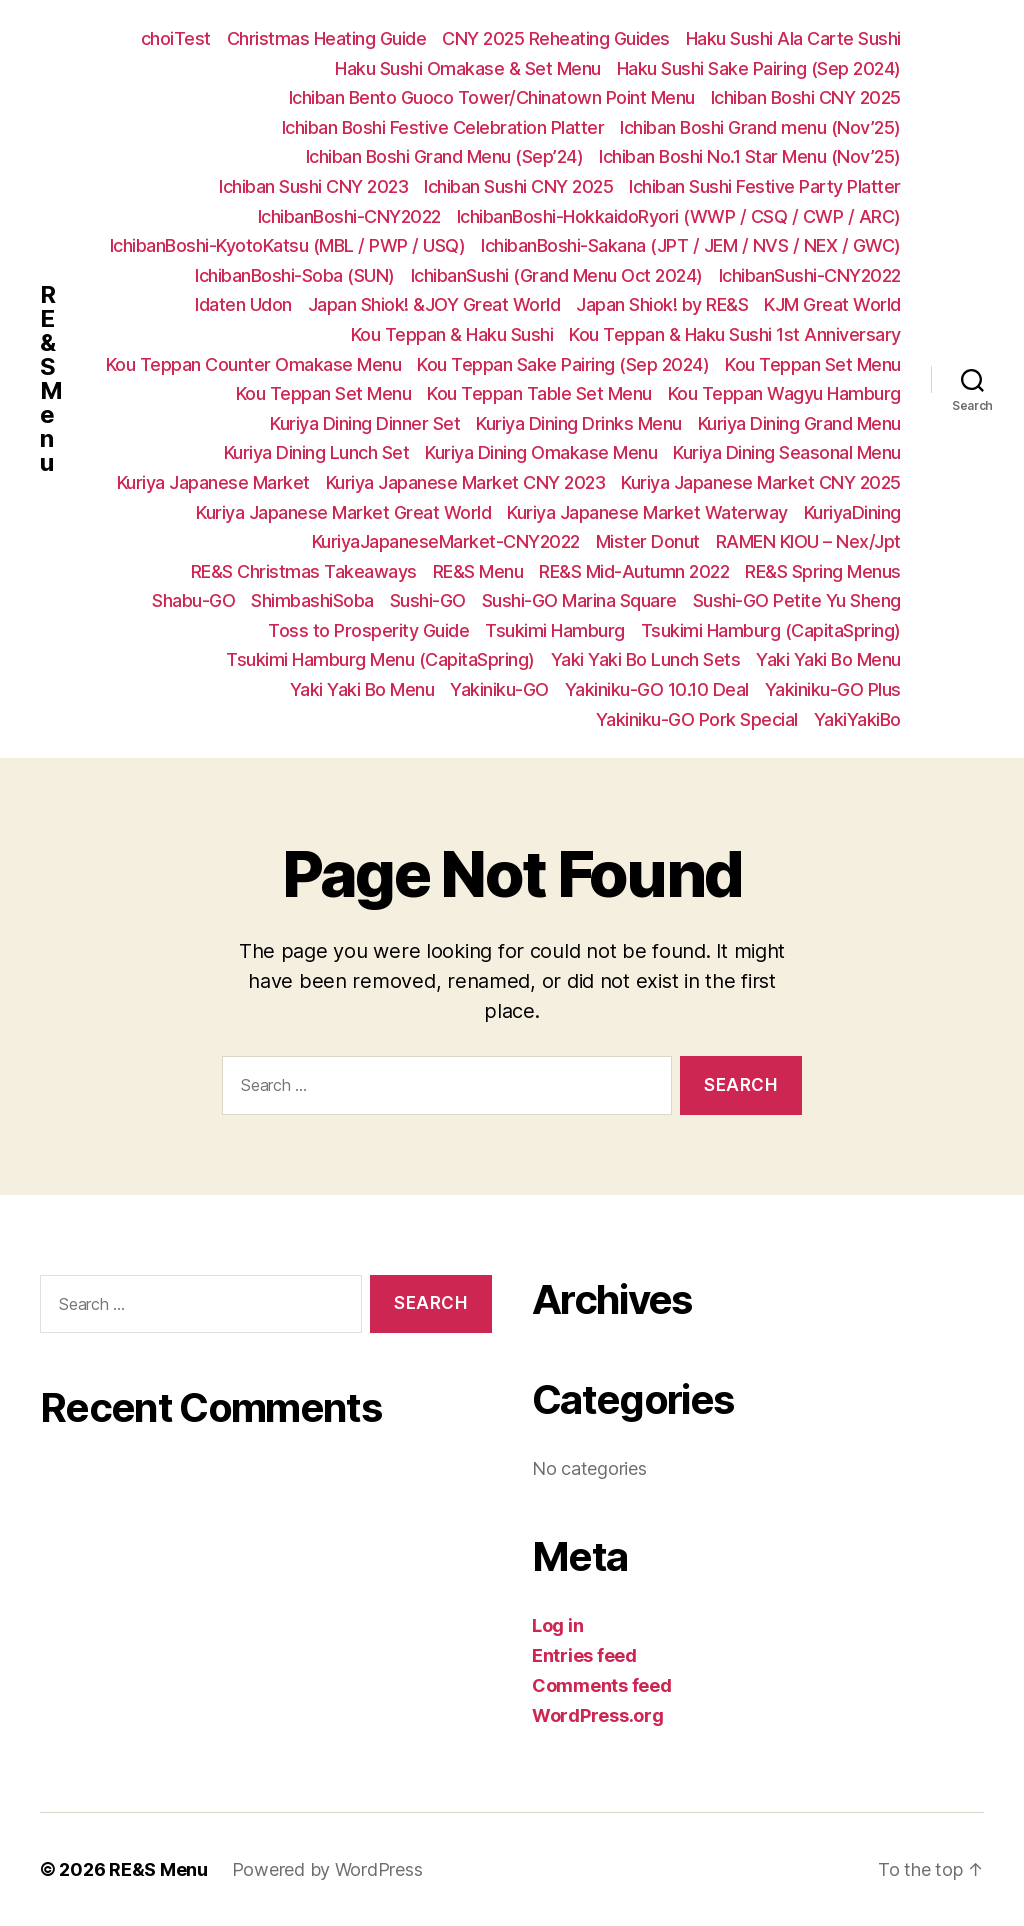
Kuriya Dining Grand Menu (799, 423)
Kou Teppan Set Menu (813, 364)
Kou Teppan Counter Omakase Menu (254, 364)
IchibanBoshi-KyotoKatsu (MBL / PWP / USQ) (288, 245)
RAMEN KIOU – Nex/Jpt (808, 541)
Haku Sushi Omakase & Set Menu (468, 68)
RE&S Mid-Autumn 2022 (634, 571)
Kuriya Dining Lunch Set (317, 452)
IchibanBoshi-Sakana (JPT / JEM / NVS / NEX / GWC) (691, 245)
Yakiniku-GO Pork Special (697, 719)
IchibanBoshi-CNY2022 (349, 216)
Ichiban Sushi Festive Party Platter (765, 186)
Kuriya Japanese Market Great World (343, 512)
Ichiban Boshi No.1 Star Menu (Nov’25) (750, 156)
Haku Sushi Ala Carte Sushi (793, 38)
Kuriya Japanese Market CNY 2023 (466, 482)
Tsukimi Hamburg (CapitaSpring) (771, 630)
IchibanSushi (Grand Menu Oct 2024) (557, 275)
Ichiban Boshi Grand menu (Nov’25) (760, 127)
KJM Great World (832, 304)
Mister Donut (648, 541)
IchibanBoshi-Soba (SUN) (295, 275)
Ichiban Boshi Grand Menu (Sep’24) (445, 156)
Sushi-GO (428, 600)
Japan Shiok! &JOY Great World (434, 304)
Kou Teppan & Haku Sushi (452, 334)
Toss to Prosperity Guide (368, 630)
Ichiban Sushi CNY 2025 (518, 186)
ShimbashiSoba (312, 600)
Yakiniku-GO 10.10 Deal (657, 689)
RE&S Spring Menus (823, 571)
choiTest (176, 38)
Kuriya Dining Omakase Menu (541, 452)
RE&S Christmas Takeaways (304, 571)
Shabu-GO (193, 600)
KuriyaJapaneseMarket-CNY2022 (446, 541)
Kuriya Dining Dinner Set (365, 423)
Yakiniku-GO (499, 689)
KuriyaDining (852, 512)
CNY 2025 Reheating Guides (556, 38)
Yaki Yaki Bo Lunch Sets (646, 659)
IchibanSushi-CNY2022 (810, 275)
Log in (557, 1625)
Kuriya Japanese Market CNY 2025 (761, 482)
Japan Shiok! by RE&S (662, 304)
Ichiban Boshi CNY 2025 (806, 97)
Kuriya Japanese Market (213, 482)
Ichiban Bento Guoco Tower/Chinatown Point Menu (492, 97)
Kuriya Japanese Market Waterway (647, 512)
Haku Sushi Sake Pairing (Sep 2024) (759, 68)
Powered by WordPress (327, 1869)
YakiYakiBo (857, 719)
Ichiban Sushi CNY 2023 (313, 186)
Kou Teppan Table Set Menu (539, 393)
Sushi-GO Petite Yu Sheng (797, 600)
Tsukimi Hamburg (555, 630)
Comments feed (602, 1685)
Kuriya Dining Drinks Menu (579, 423)
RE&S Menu (51, 379)
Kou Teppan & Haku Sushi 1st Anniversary (735, 334)
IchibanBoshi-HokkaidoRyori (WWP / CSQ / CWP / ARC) (679, 216)
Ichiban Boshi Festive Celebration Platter (443, 127)
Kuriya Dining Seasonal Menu (787, 452)
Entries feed (584, 1655)
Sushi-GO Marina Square (579, 600)
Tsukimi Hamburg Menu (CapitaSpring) (380, 659)
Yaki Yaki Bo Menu (828, 659)
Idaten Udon (243, 304)
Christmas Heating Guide (327, 38)
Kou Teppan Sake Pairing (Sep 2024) (563, 364)
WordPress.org (598, 1715)
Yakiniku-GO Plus (833, 689)
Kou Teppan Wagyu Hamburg (784, 393)
